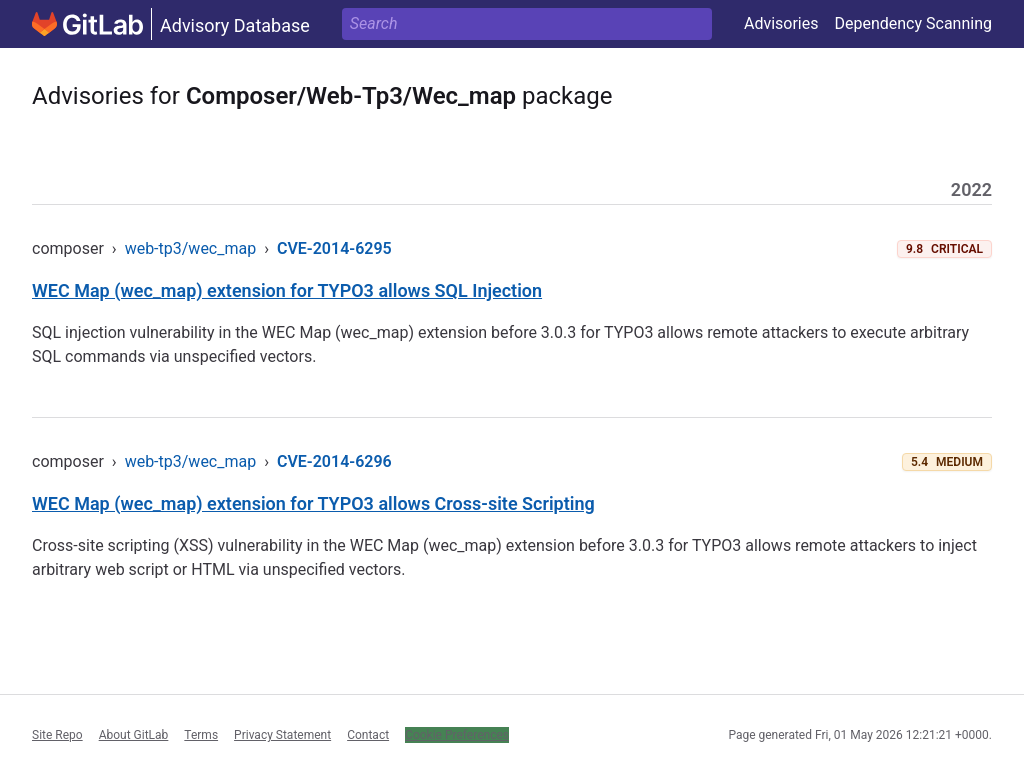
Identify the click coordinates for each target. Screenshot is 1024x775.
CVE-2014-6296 (334, 461)
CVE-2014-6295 (334, 248)
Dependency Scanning (913, 23)
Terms (201, 735)
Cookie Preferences (457, 735)
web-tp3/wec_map (191, 248)
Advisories (781, 23)
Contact (368, 735)
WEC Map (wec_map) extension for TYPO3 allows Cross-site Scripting (313, 503)
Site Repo (57, 735)
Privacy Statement (282, 735)
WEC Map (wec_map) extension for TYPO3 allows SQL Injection (287, 290)
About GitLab (134, 735)
